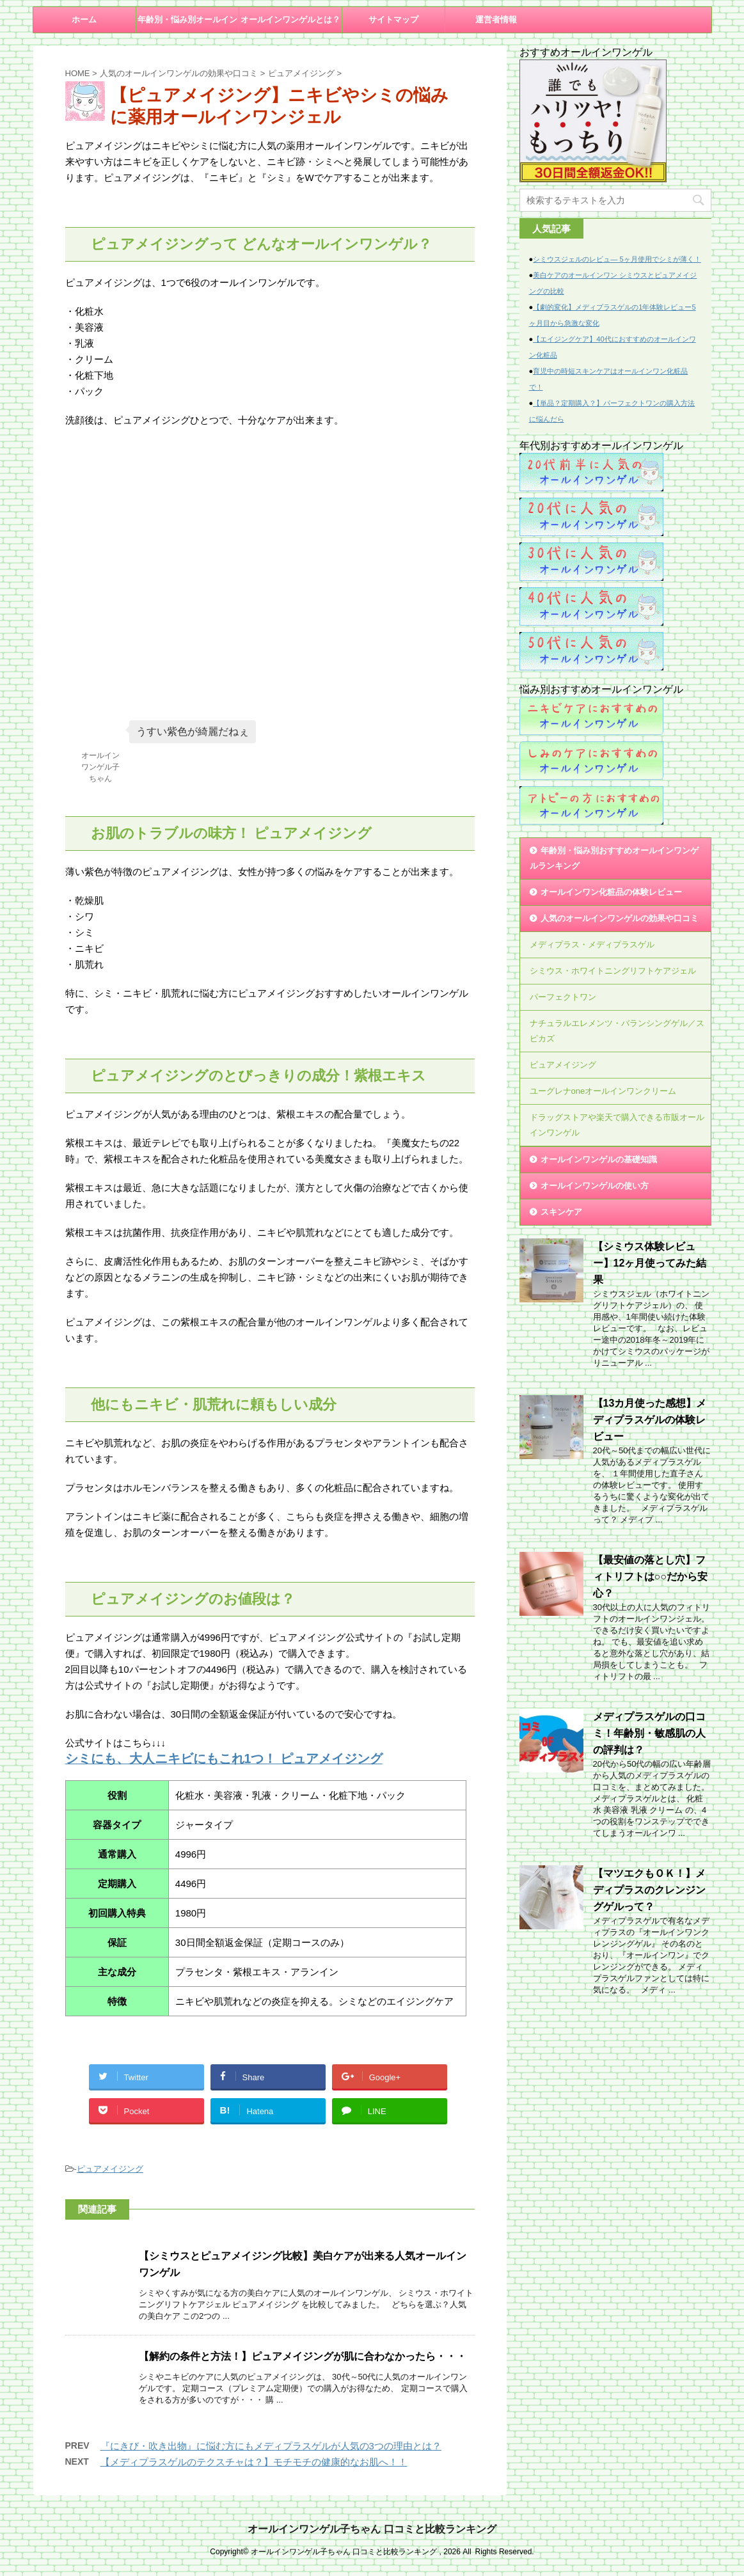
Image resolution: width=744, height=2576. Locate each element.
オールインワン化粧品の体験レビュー (611, 892)
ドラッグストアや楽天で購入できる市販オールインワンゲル (617, 1124)
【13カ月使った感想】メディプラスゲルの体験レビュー (650, 1420)
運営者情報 (496, 19)
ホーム (84, 19)
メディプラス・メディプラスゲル (592, 944)
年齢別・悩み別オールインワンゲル (187, 24)
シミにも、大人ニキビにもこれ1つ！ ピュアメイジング (224, 1758)
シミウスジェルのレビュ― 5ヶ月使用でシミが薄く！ (617, 259)
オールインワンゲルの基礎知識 (599, 1159)
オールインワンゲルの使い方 (595, 1185)
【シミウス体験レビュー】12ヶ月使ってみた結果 (650, 1263)
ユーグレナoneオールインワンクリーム (603, 1091)
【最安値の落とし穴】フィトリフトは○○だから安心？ (650, 1576)
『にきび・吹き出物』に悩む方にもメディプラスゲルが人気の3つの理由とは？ (270, 2445)
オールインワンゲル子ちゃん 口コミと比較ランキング (372, 2529)
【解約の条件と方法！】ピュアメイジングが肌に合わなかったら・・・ (302, 2356)
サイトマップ (393, 19)
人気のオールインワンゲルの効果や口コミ (620, 918)
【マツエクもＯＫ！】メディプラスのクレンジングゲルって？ (649, 1890)
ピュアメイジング (110, 2169)
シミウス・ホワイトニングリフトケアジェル (613, 971)
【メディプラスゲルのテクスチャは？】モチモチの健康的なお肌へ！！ (254, 2461)
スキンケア (561, 1212)
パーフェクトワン (563, 997)
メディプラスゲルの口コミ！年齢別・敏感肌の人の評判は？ (649, 1733)
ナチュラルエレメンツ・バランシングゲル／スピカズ (617, 1030)
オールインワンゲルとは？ (290, 19)
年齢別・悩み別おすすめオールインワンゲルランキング (614, 858)
